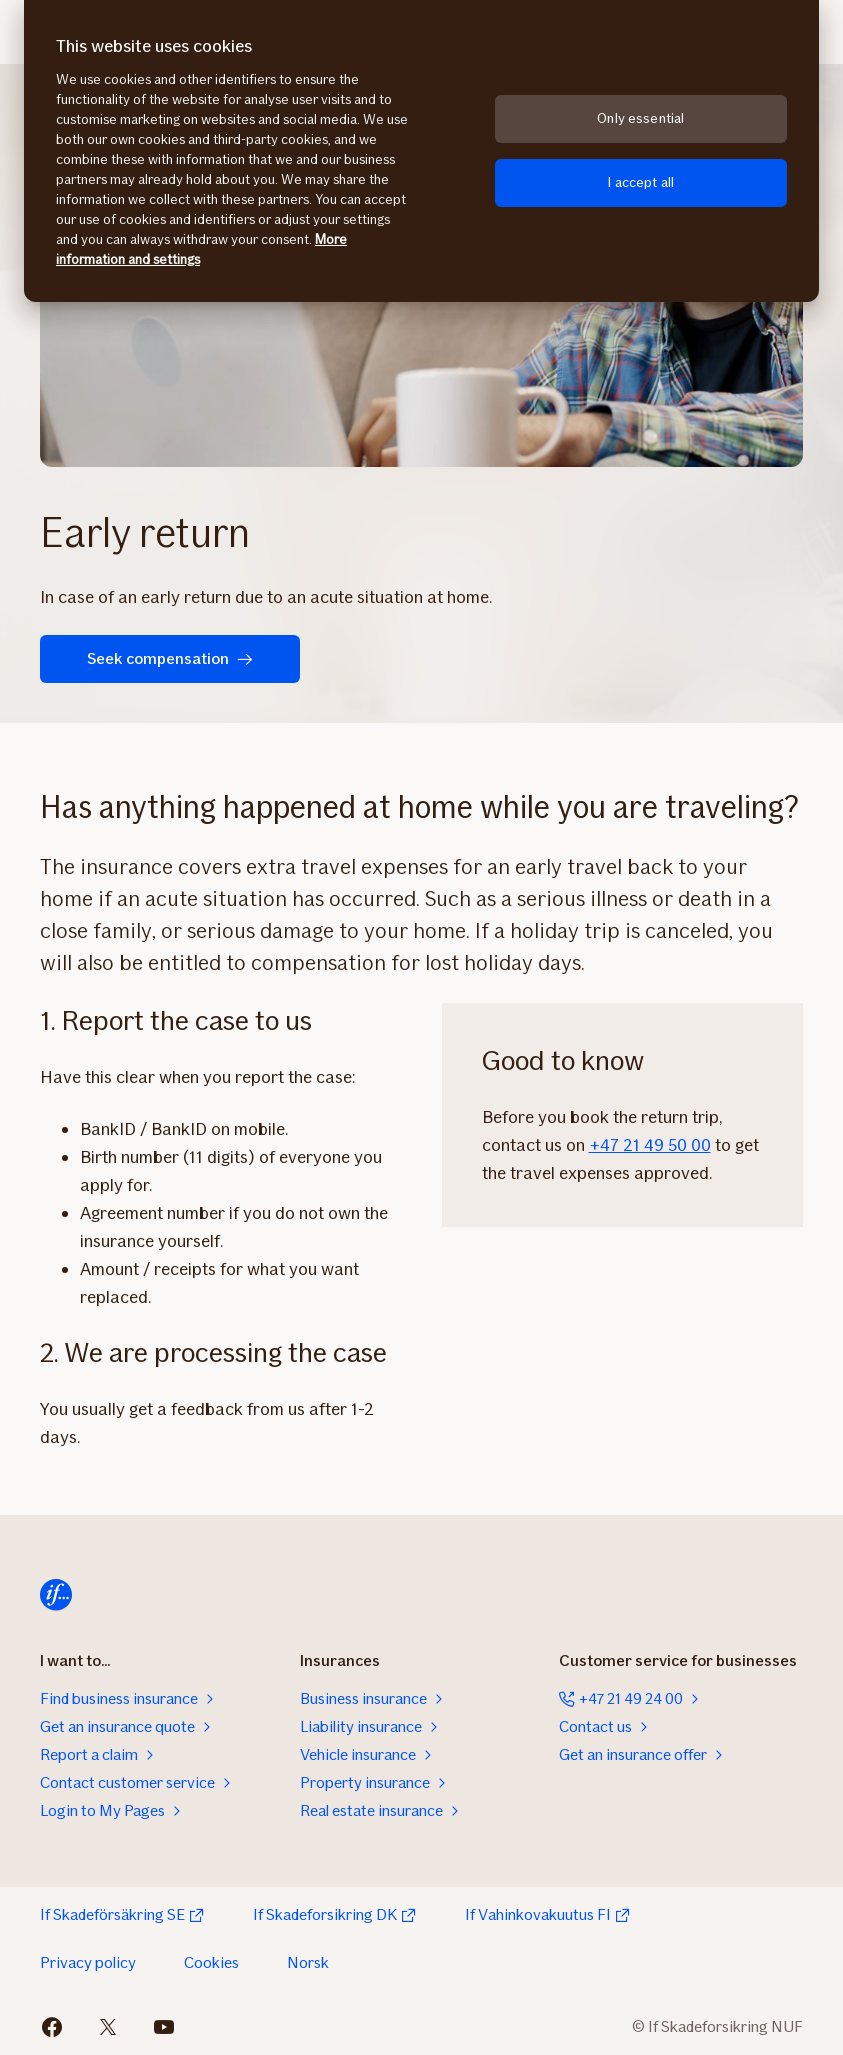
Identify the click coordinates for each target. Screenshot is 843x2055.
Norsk (308, 1962)
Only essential (640, 118)
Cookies (211, 1962)
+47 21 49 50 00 (650, 1145)
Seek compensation (170, 658)
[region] (421, 151)
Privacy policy (88, 1962)
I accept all (640, 182)
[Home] (56, 1595)
